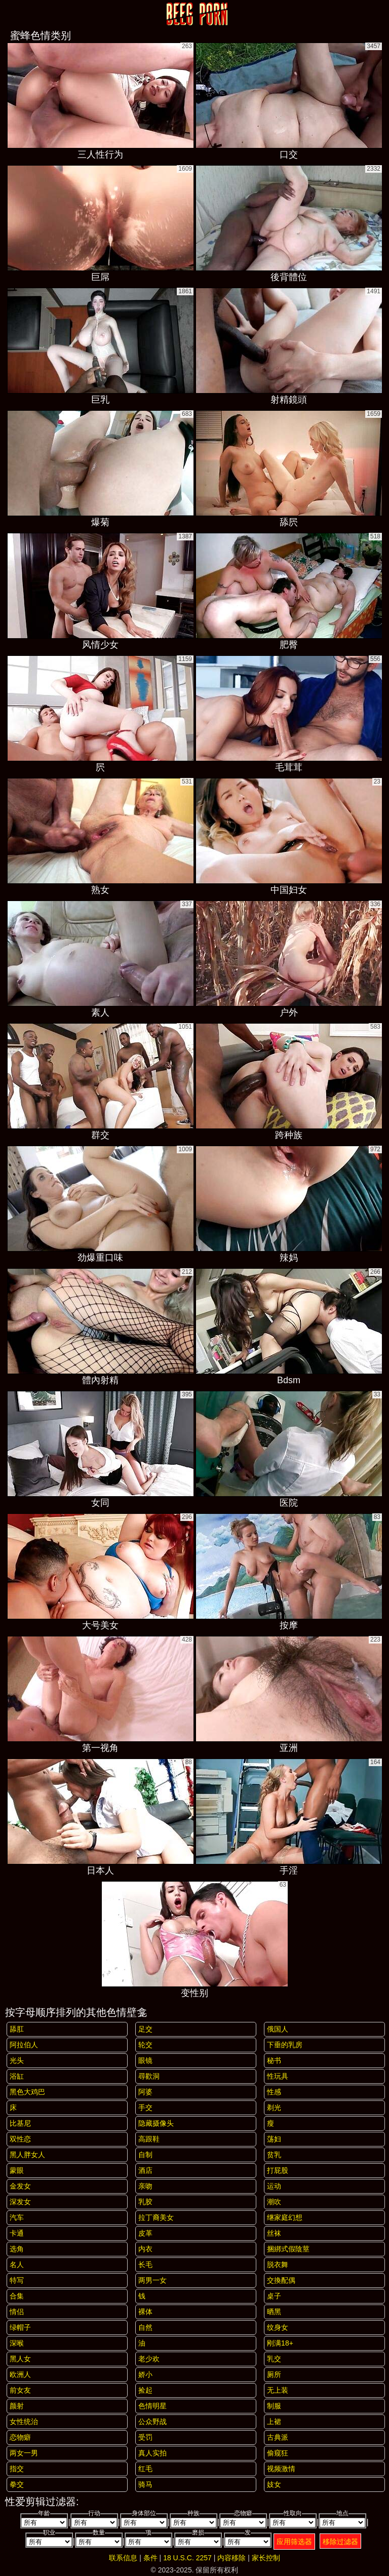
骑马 (145, 2484)
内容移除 (231, 2558)
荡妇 (274, 2139)
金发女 (20, 2186)
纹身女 (277, 2327)
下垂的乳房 (284, 2045)
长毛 (145, 2264)
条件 (150, 2558)
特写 (17, 2280)
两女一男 (24, 2453)
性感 (274, 2092)
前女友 (20, 2390)
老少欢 (149, 2359)
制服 (274, 2406)
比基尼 (20, 2123)
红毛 (145, 2469)
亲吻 (145, 2186)
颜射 (17, 2406)
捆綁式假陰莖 (288, 2249)
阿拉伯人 (24, 2045)
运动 (274, 2186)
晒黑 (274, 2312)
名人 (17, 2264)
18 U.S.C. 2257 (187, 2558)
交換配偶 (281, 2280)
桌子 (274, 2296)
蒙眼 (17, 2170)
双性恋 (20, 2139)
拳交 (17, 2484)
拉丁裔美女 (156, 2217)
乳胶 (145, 2202)
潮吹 (274, 2202)
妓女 (274, 2484)
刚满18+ (280, 2343)
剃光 (274, 2107)
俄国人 (277, 2029)
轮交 (145, 2045)
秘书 (274, 2060)
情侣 (17, 2312)
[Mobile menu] (9, 14)
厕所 (274, 2374)
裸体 (145, 2312)
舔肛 (17, 2029)
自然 (145, 2327)
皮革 (145, 2233)
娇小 (145, 2374)
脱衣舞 (277, 2264)
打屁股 (277, 2170)
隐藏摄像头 (156, 2123)
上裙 (274, 2421)
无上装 (277, 2390)
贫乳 (274, 2155)
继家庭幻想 (284, 2217)
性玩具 (277, 2076)
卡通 (17, 2233)
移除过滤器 (340, 2542)
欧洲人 (20, 2374)
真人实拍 (152, 2453)
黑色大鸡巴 (27, 2092)
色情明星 (152, 2406)
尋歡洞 (149, 2076)
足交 (145, 2029)
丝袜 (274, 2233)
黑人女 (20, 2359)
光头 (17, 2060)
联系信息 (123, 2558)
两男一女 (152, 2280)
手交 (145, 2107)
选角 (17, 2249)
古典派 (277, 2437)
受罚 (145, 2437)
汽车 (17, 2217)
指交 (17, 2469)
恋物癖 (20, 2437)
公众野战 (152, 2421)
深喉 (17, 2343)
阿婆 (145, 2092)
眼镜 (145, 2060)
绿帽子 (20, 2327)
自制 (145, 2155)
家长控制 (266, 2558)
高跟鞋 (149, 2139)
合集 (17, 2296)
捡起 (145, 2390)
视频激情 (281, 2469)
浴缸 (17, 2076)
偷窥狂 (277, 2453)
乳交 (274, 2359)
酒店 (145, 2170)
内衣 (145, 2249)
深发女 (20, 2202)
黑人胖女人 (27, 2155)
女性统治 (24, 2421)
